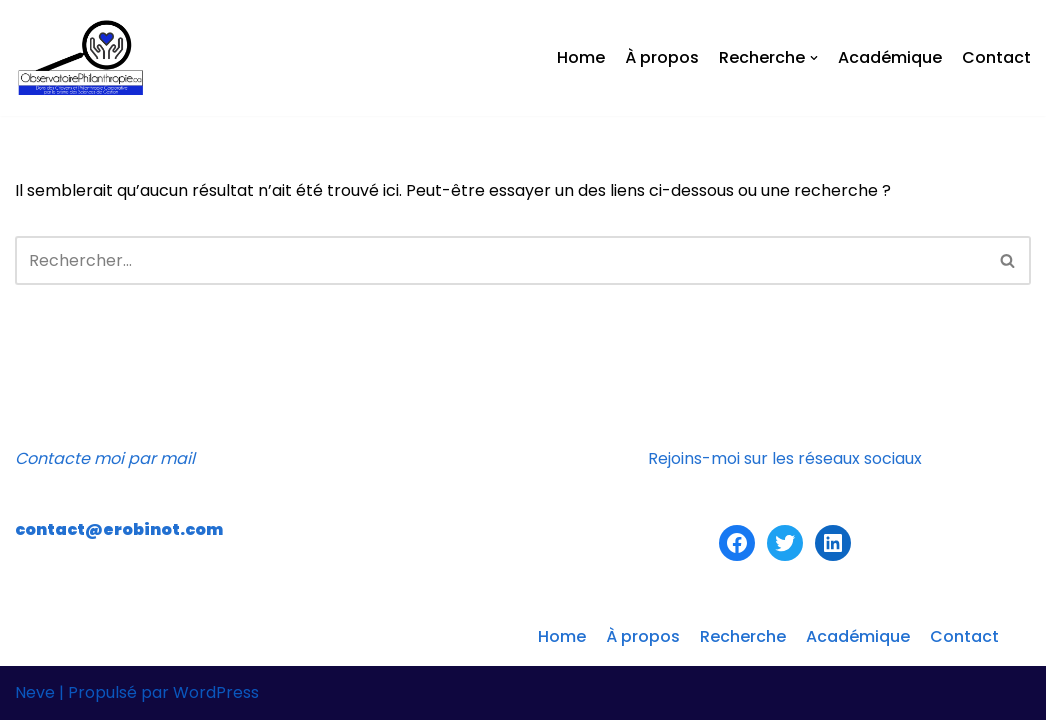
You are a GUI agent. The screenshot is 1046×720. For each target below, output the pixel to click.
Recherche (743, 636)
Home (581, 57)
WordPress (216, 692)
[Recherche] (500, 260)
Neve (35, 692)
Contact (996, 57)
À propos (662, 57)
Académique (890, 57)
